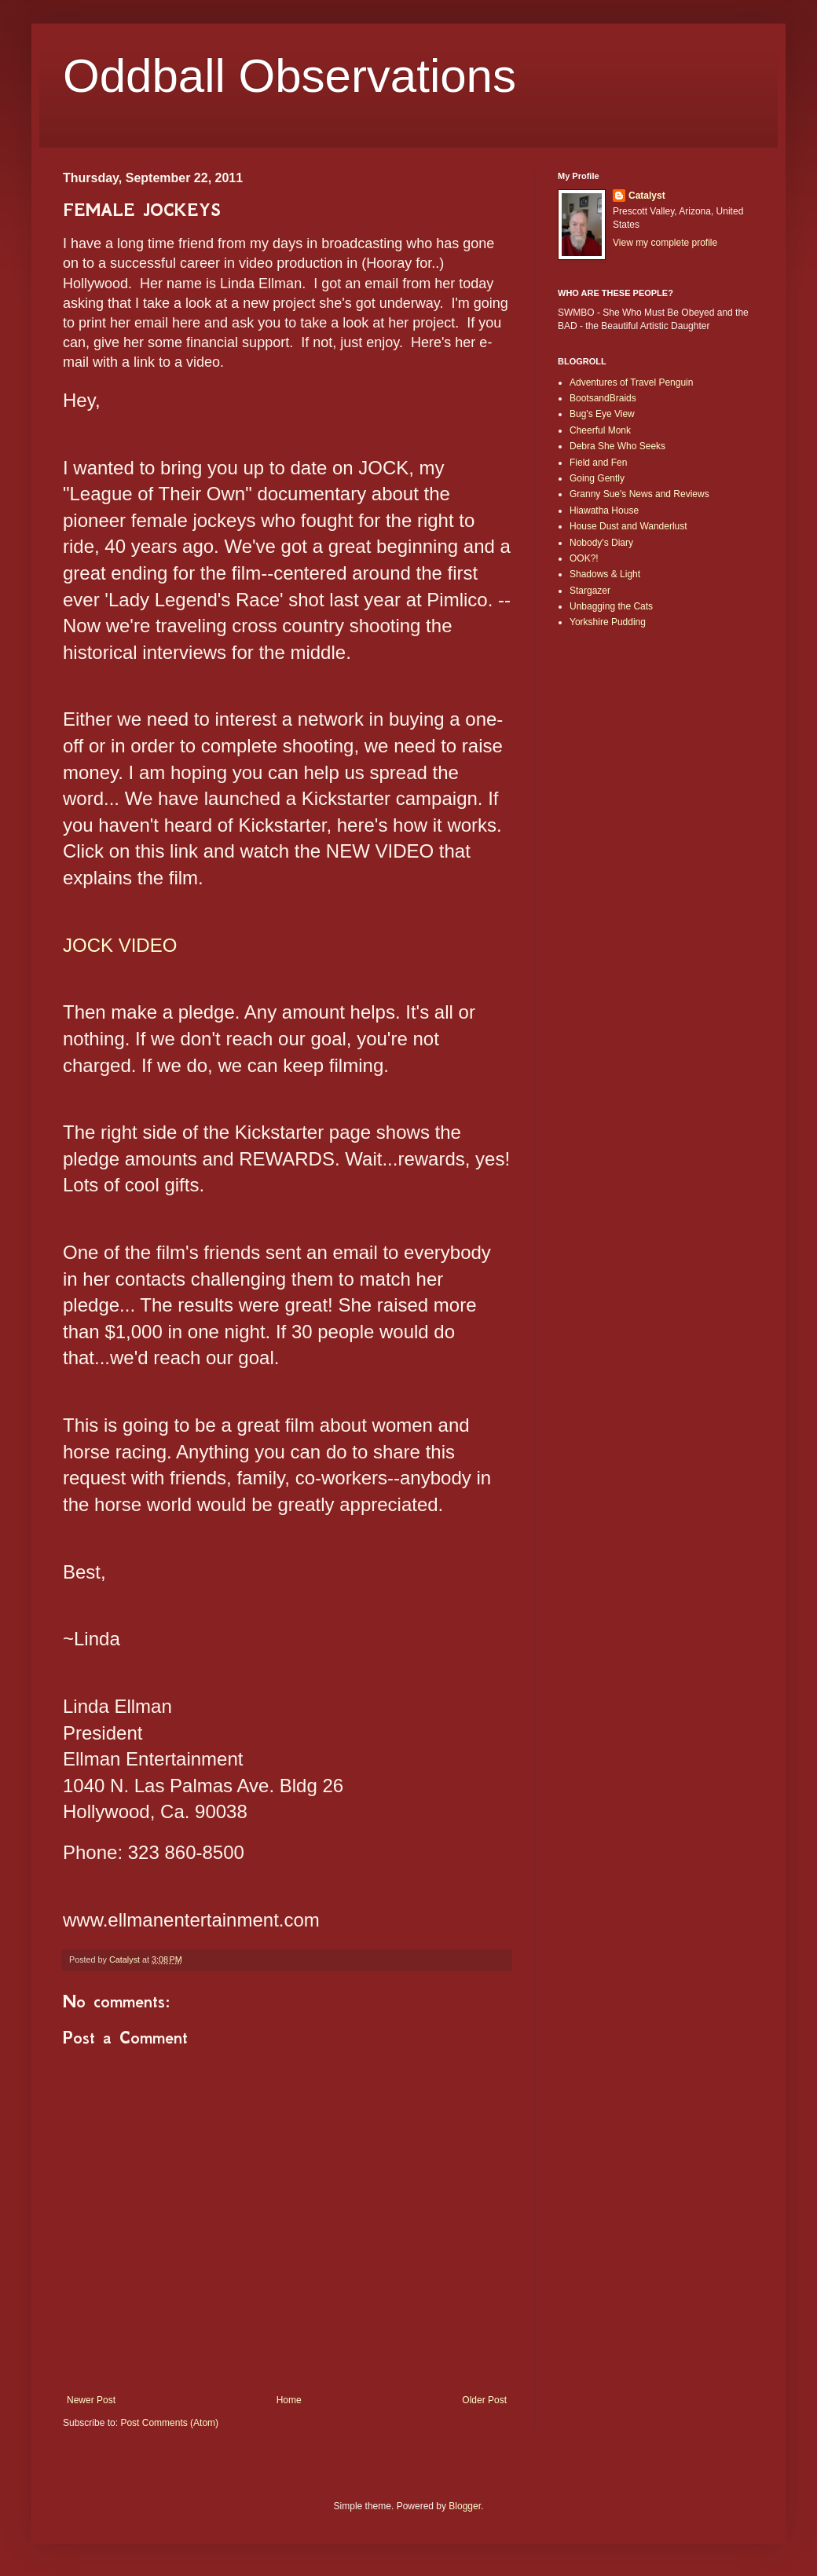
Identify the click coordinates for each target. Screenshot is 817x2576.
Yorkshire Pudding (608, 622)
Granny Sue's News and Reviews (639, 493)
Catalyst (646, 195)
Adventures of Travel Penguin (631, 382)
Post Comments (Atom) (169, 2422)
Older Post (484, 2400)
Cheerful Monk (600, 430)
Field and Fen (598, 462)
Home (289, 2400)
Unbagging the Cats (611, 606)
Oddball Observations (289, 75)
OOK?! (584, 558)
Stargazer (590, 590)
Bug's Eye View (602, 413)
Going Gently (597, 478)
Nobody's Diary (601, 542)
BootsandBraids (603, 398)
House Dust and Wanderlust (628, 526)
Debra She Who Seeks (617, 446)
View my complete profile (665, 242)
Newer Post (91, 2400)
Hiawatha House (604, 510)
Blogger (465, 2506)
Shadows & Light (605, 574)
